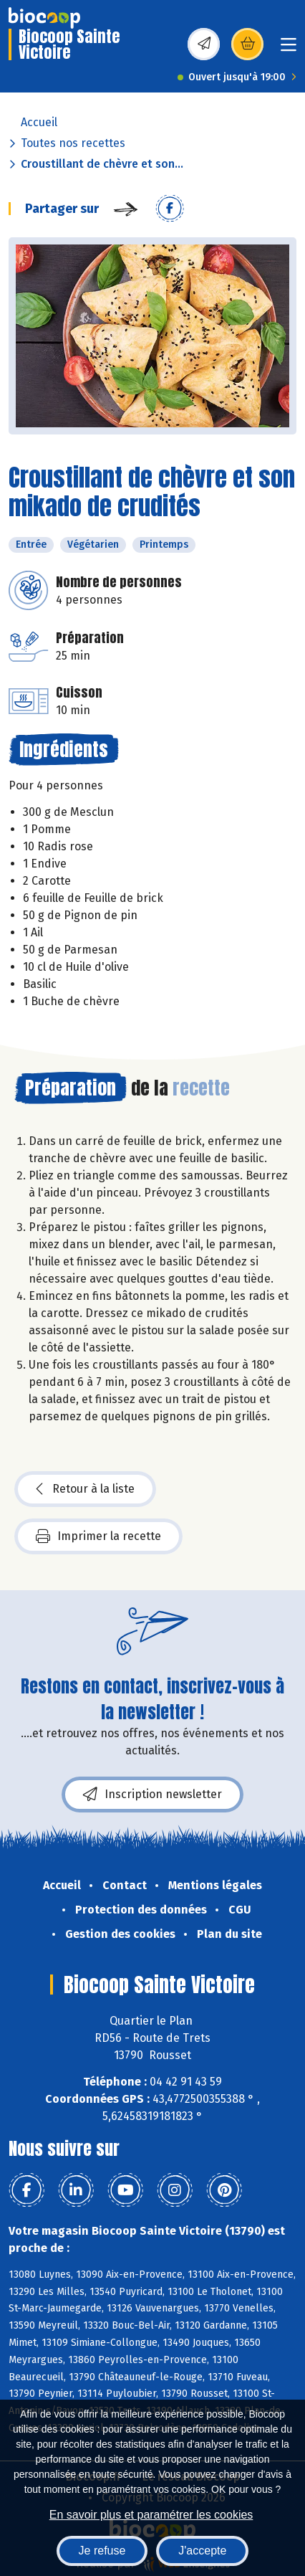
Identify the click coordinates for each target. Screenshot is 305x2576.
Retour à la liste (85, 1489)
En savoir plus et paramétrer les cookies (151, 2515)
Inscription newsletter (152, 1794)
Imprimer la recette (98, 1536)
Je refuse (102, 2550)
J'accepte (202, 2550)
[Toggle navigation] (288, 49)
